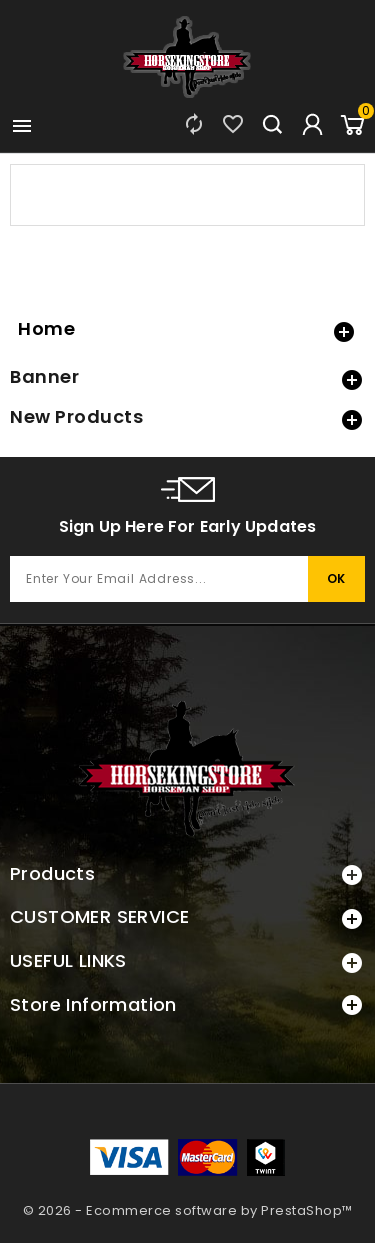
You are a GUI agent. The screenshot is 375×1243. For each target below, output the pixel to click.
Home (46, 328)
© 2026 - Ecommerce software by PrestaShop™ (188, 1210)
